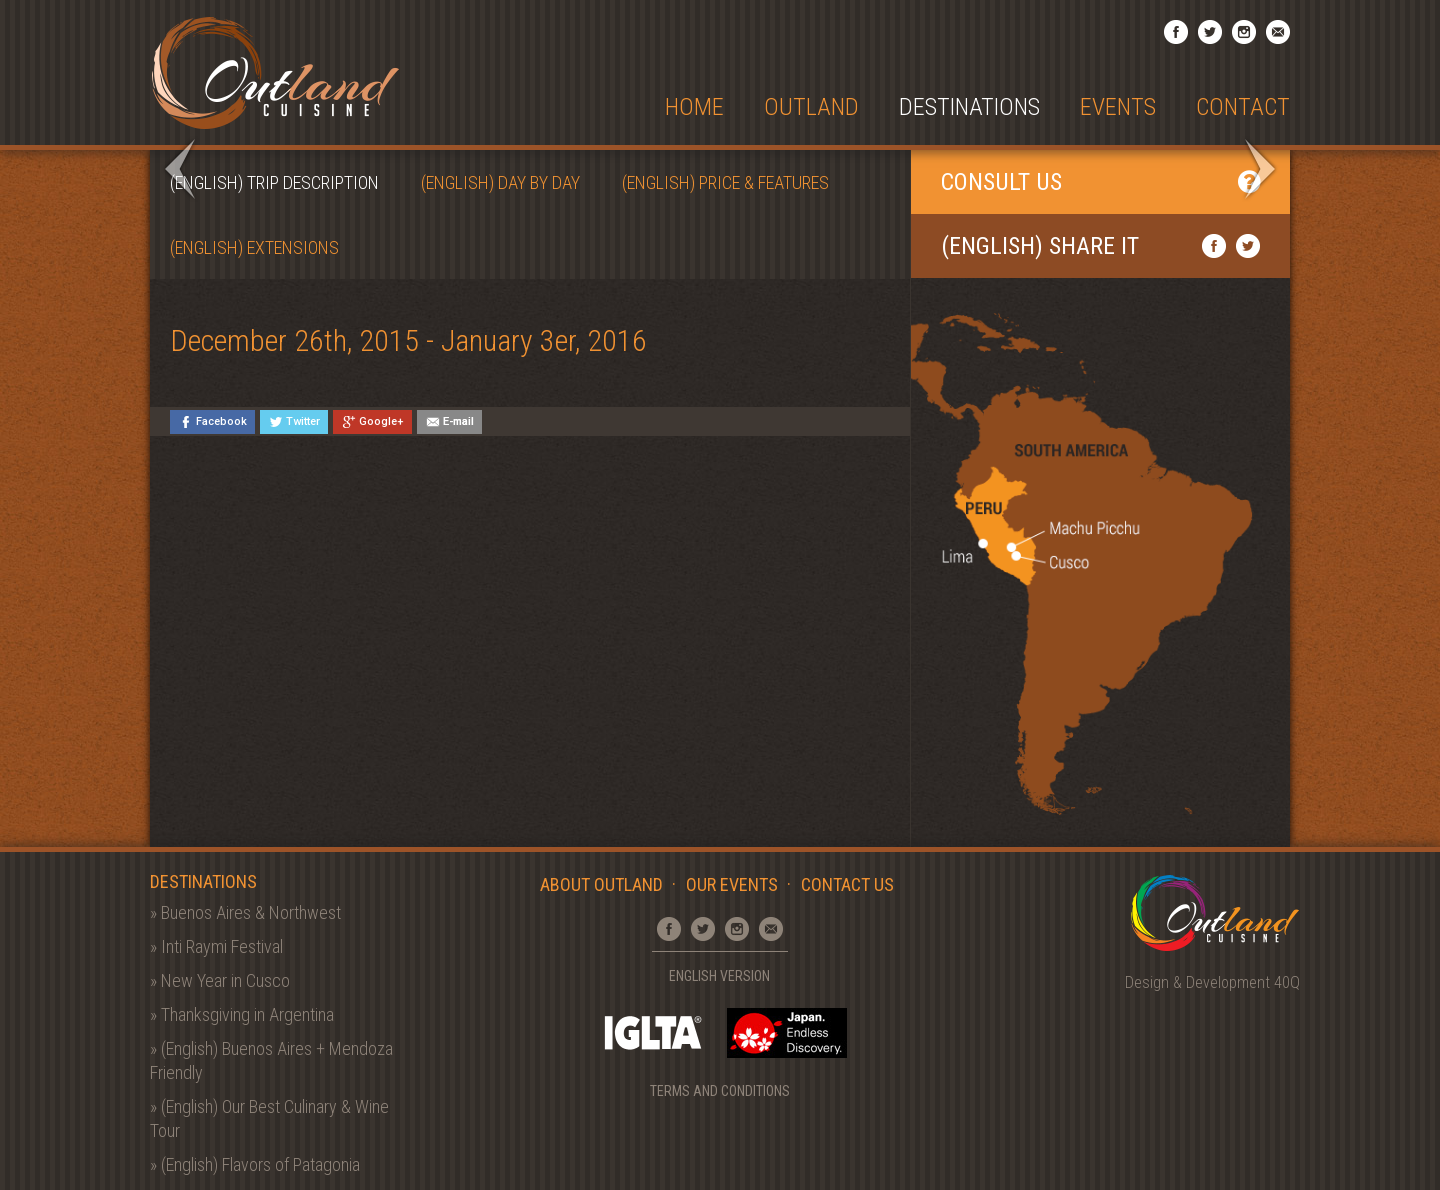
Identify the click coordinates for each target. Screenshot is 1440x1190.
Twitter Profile (1210, 32)
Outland (811, 107)
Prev (180, 169)
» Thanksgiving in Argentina (242, 1014)
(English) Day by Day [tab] (500, 182)
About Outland (601, 884)
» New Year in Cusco (220, 980)
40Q (1287, 982)
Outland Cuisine (275, 72)
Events (1118, 107)
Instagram (1244, 32)
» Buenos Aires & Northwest (245, 912)
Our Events (732, 884)
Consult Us (1100, 182)
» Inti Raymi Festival (216, 946)
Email (1278, 32)
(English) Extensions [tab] (254, 247)
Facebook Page (1176, 32)
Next (1260, 169)
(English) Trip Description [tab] (274, 182)
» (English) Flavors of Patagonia (255, 1164)
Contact (1243, 107)
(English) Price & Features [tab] (725, 182)
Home (694, 107)
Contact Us (847, 884)
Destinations (969, 107)
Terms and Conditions (720, 1091)
